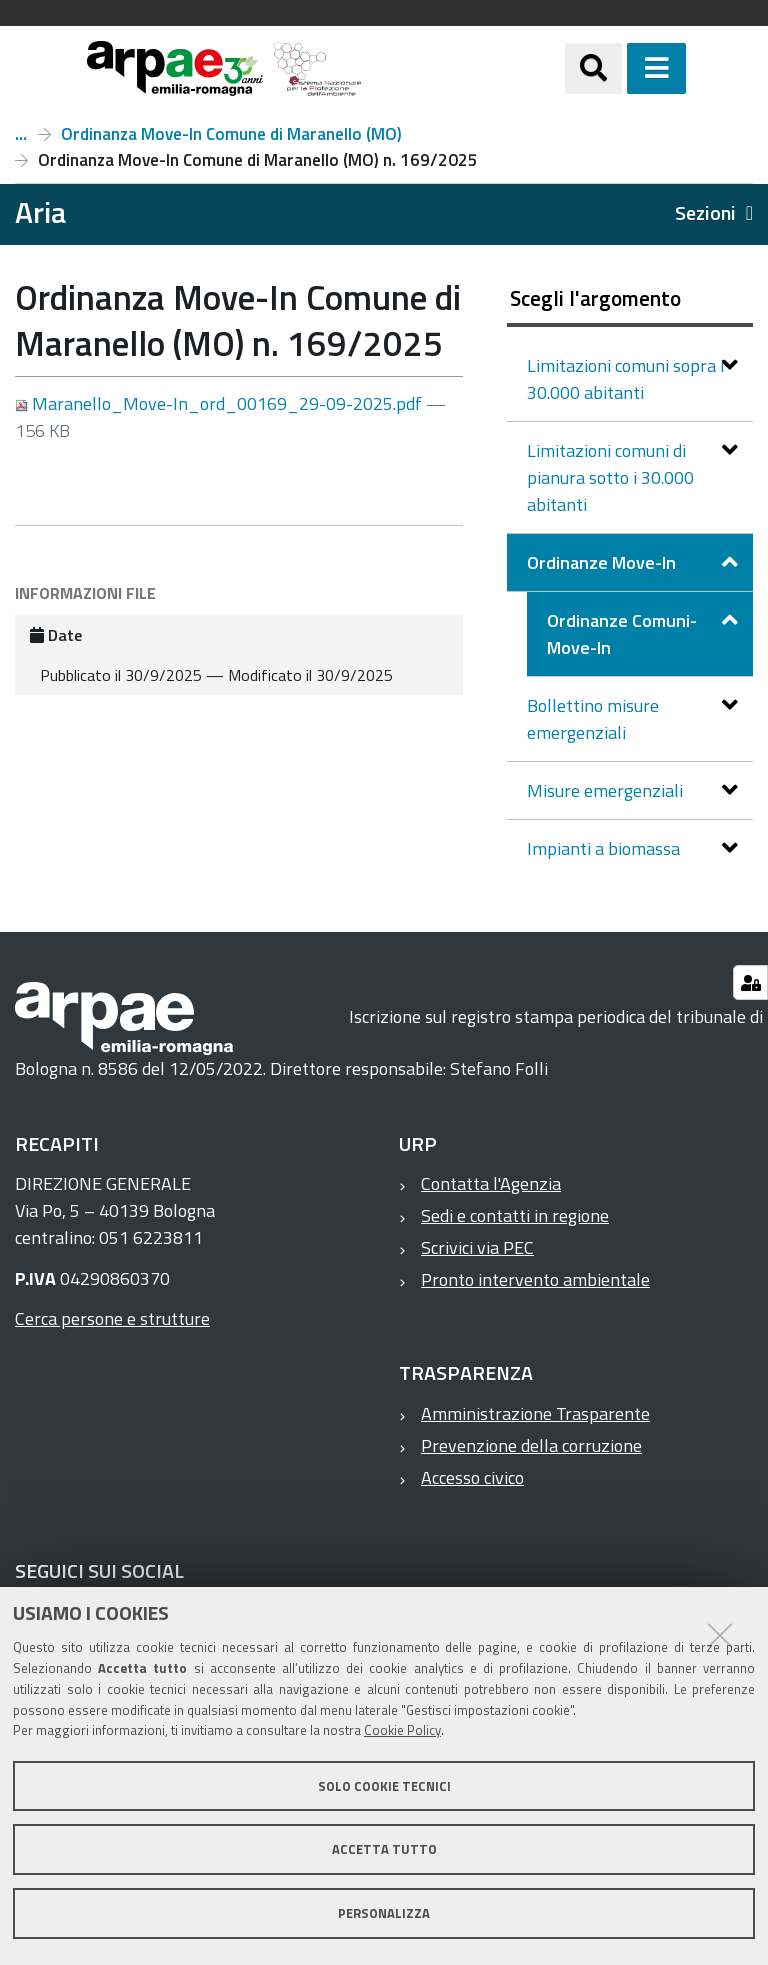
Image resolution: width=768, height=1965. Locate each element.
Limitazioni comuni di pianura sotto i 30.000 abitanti (610, 477)
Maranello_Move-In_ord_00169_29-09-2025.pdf (220, 403)
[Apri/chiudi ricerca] (618, 68)
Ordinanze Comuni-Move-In (21, 134)
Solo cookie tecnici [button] (384, 1786)
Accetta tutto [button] (384, 1849)
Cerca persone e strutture (112, 1318)
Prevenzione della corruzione (531, 1445)
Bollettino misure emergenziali (593, 719)
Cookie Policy (402, 1730)
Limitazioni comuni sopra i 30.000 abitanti (625, 379)
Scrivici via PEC (477, 1247)
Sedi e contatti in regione (515, 1215)
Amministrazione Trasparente (535, 1413)
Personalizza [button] (384, 1913)
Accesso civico (472, 1477)
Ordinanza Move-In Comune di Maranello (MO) (231, 134)
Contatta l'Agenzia (491, 1183)
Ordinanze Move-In (603, 562)
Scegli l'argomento (595, 298)
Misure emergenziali (607, 790)
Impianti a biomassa (605, 848)
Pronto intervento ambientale (535, 1279)
